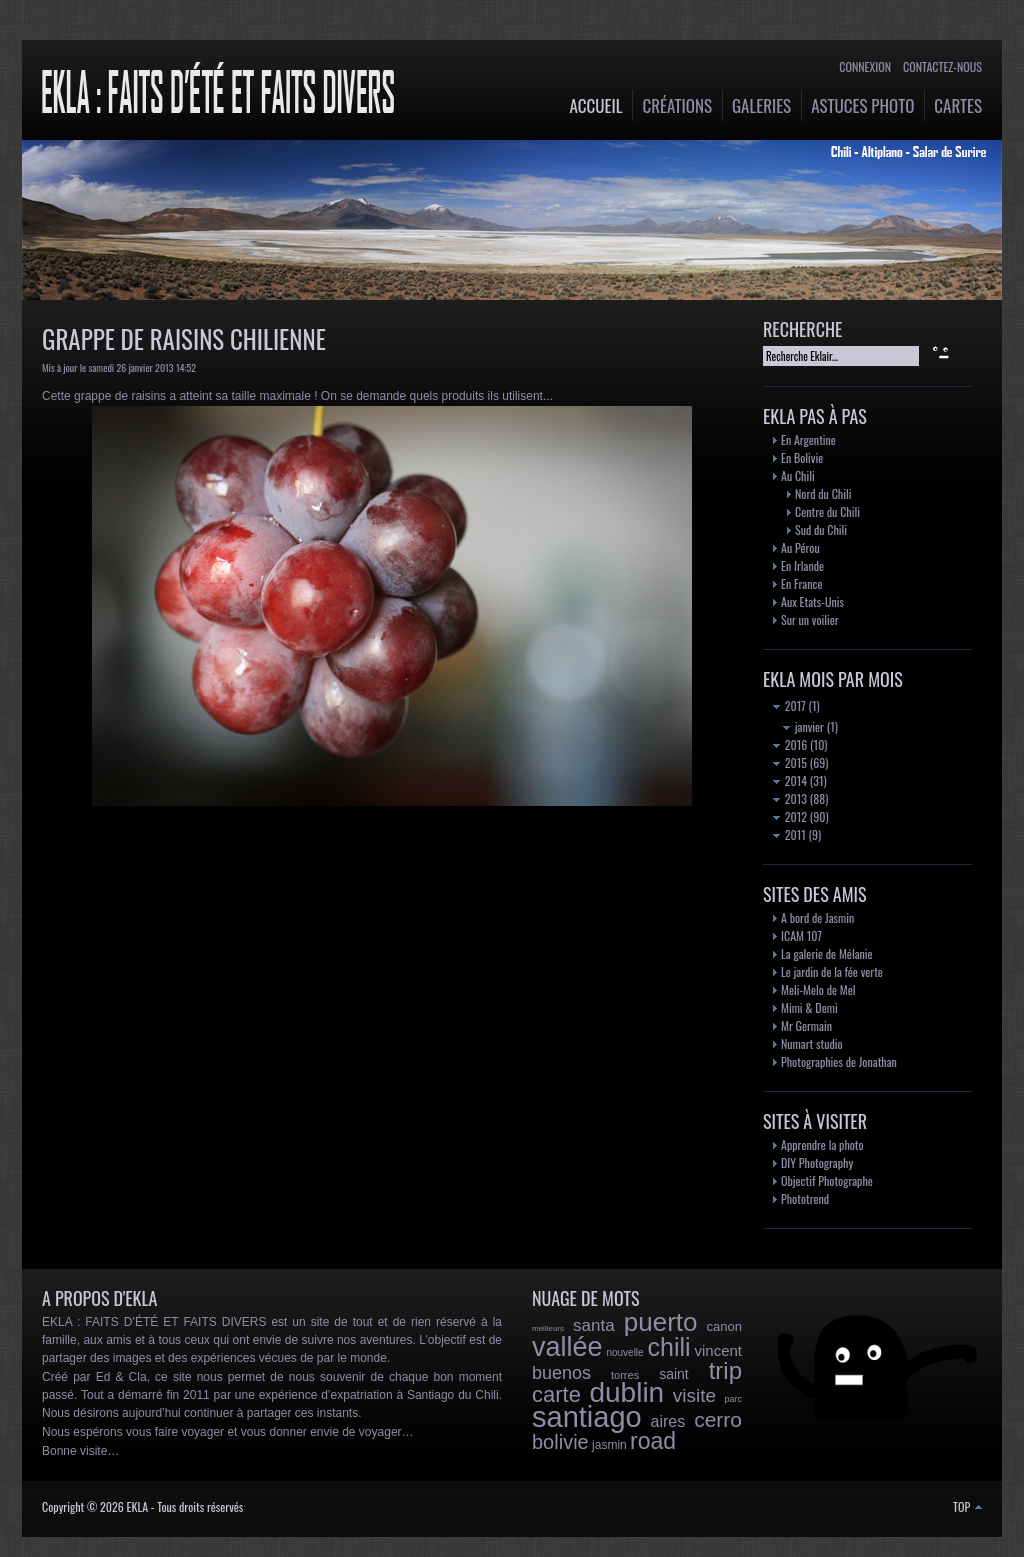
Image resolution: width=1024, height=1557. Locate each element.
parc (734, 1399)
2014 (790, 780)
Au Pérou (800, 547)
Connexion (865, 66)
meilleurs (548, 1328)
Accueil (596, 105)
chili (669, 1347)
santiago (587, 1417)
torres (625, 1375)
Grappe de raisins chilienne (184, 338)
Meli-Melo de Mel (818, 989)
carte (556, 1394)
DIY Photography (817, 1162)
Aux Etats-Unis (812, 601)
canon (724, 1326)
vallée (567, 1347)
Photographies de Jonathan (839, 1061)
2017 (789, 705)
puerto (661, 1322)
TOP (967, 1506)
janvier (803, 726)
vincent (718, 1350)
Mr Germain (806, 1025)
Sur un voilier (810, 619)
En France (801, 583)
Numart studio (812, 1043)
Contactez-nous (942, 66)
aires (668, 1421)
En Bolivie (802, 457)
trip (725, 1370)
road (653, 1441)
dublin (626, 1392)
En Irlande (802, 565)
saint (674, 1374)
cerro (718, 1419)
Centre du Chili (827, 511)
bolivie (560, 1442)
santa (594, 1325)
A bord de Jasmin (817, 917)
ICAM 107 (801, 935)
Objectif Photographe (827, 1180)
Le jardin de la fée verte (832, 971)
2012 (790, 816)
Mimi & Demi (809, 1007)
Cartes (958, 105)
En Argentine (808, 439)
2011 (789, 834)
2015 (790, 762)
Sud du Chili (821, 529)
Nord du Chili (823, 493)
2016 (790, 744)
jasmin (609, 1445)
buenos (561, 1373)
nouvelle (624, 1352)
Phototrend (805, 1198)
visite (694, 1395)
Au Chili (798, 475)
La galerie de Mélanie (827, 953)
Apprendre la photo (822, 1144)
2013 (790, 798)
